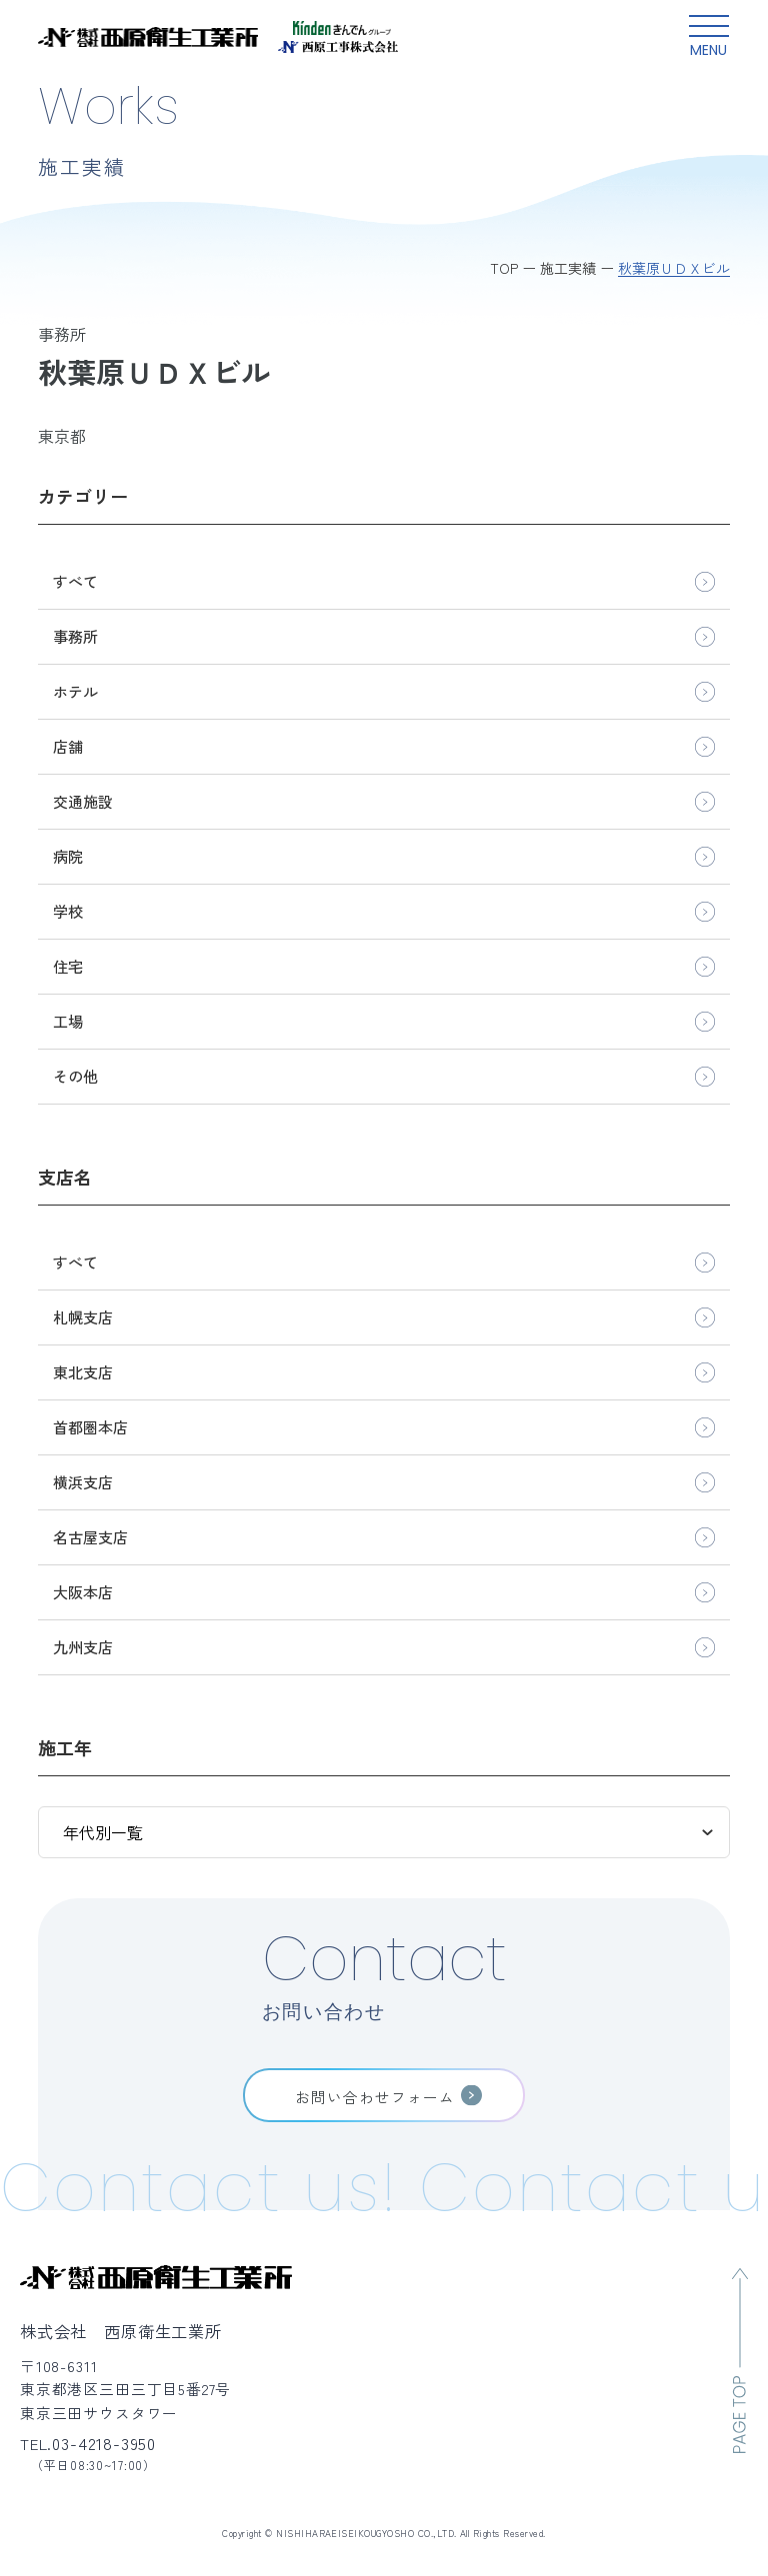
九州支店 (83, 1646)
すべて (75, 581)
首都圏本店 (90, 1426)
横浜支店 (83, 1481)
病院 (68, 856)
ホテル (75, 691)
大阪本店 (83, 1591)
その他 (75, 1076)
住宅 (68, 966)
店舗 (68, 746)
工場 (68, 1021)
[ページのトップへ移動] (740, 2360)
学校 (68, 911)
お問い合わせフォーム (375, 2096)
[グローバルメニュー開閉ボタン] (709, 37)
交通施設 (83, 801)
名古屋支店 (90, 1536)
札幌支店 (83, 1316)
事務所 (75, 636)
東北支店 (83, 1371)
